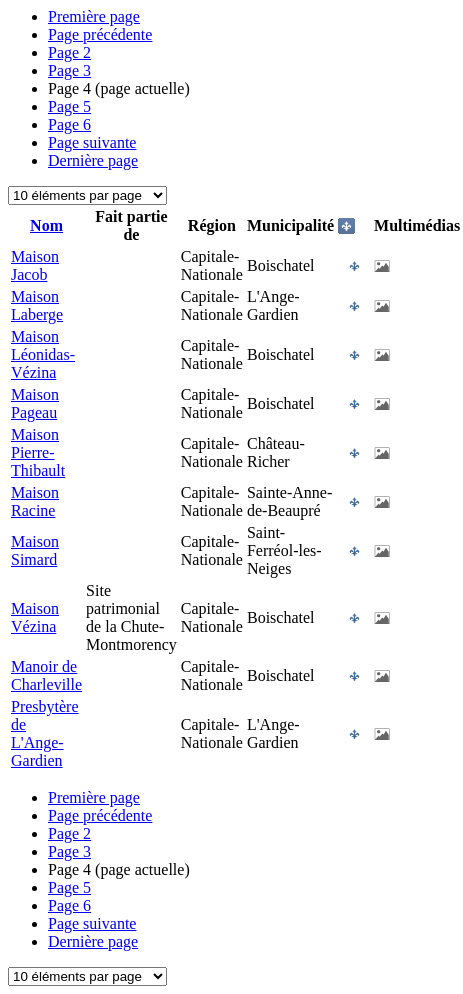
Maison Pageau (35, 403)
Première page (94, 16)
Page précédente (100, 34)
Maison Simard (35, 550)
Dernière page (93, 160)
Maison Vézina (35, 617)
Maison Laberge (37, 305)
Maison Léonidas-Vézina (43, 354)
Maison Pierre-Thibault (38, 452)
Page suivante (92, 142)
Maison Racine (35, 501)
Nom (46, 225)
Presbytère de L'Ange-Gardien (45, 733)
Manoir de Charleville (46, 675)
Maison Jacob (35, 265)
